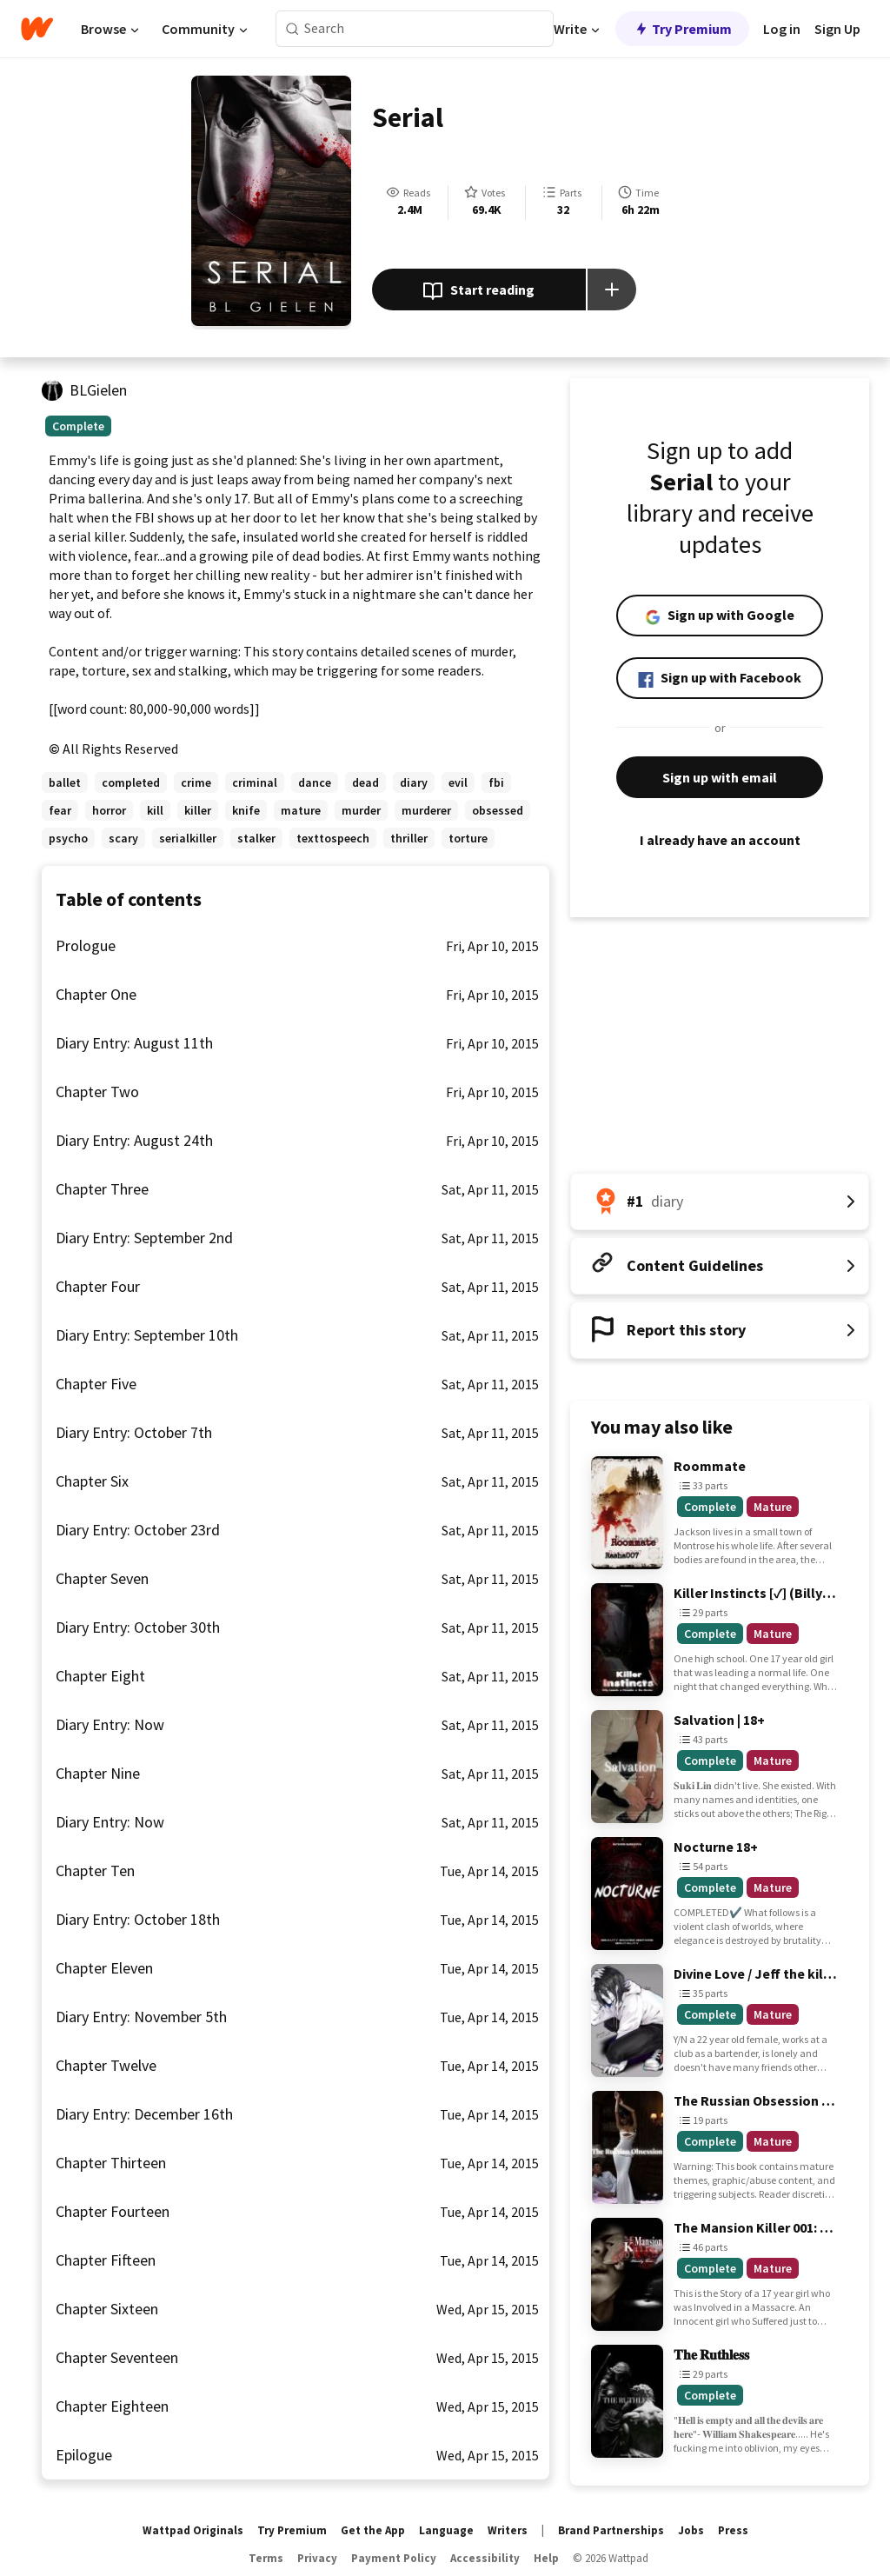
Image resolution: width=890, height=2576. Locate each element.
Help (546, 2558)
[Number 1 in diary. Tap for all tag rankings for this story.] (719, 1201)
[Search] (292, 29)
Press (733, 2530)
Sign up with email (719, 777)
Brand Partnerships (611, 2530)
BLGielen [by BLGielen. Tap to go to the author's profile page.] (98, 390)
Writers (508, 2530)
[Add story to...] (612, 289)
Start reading (478, 291)
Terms (266, 2558)
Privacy (317, 2558)
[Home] (37, 29)
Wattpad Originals (193, 2530)
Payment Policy (393, 2558)
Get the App (373, 2530)
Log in (781, 28)
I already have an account (719, 840)
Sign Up (837, 28)
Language (446, 2530)
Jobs (691, 2530)
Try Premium (682, 28)
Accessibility (485, 2558)
